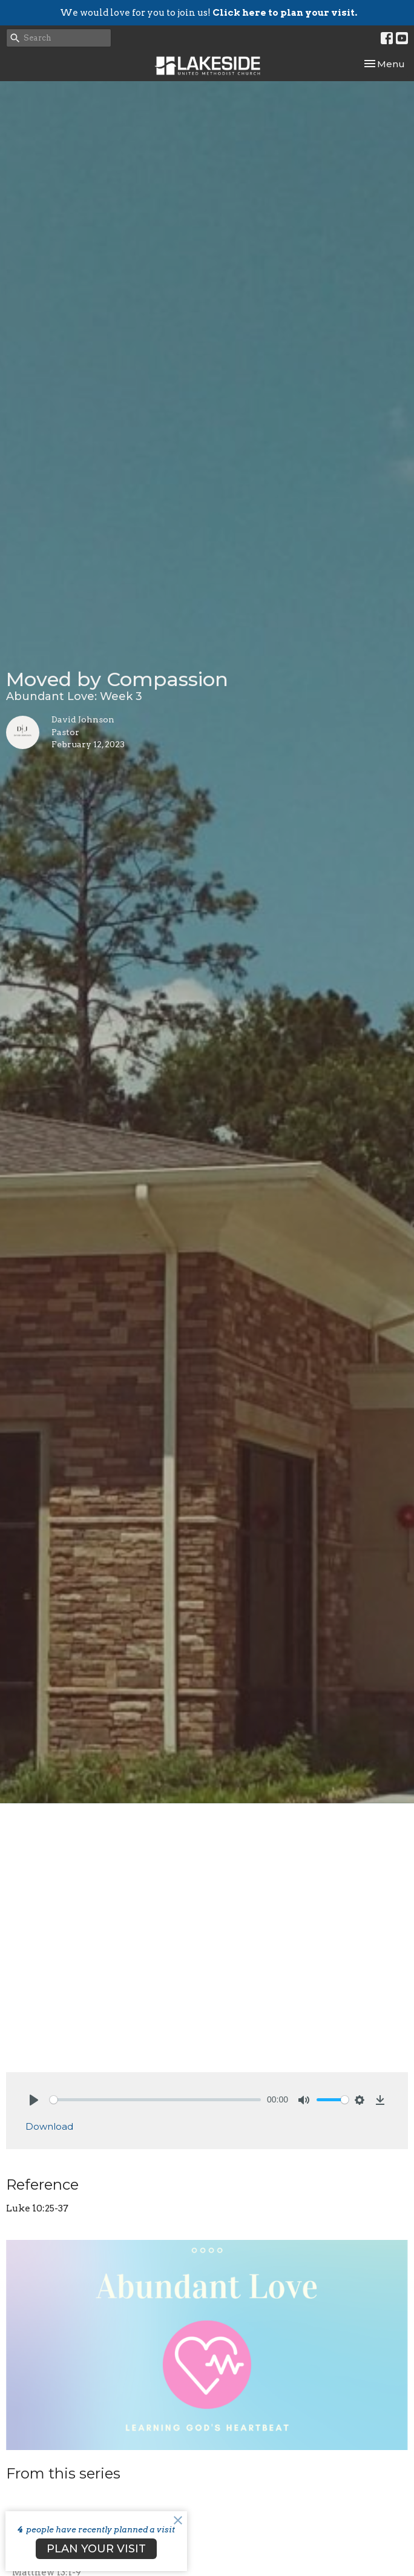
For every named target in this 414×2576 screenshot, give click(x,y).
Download (49, 2126)
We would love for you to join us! (208, 12)
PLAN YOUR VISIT (96, 2548)
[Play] (34, 2100)
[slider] (155, 2099)
